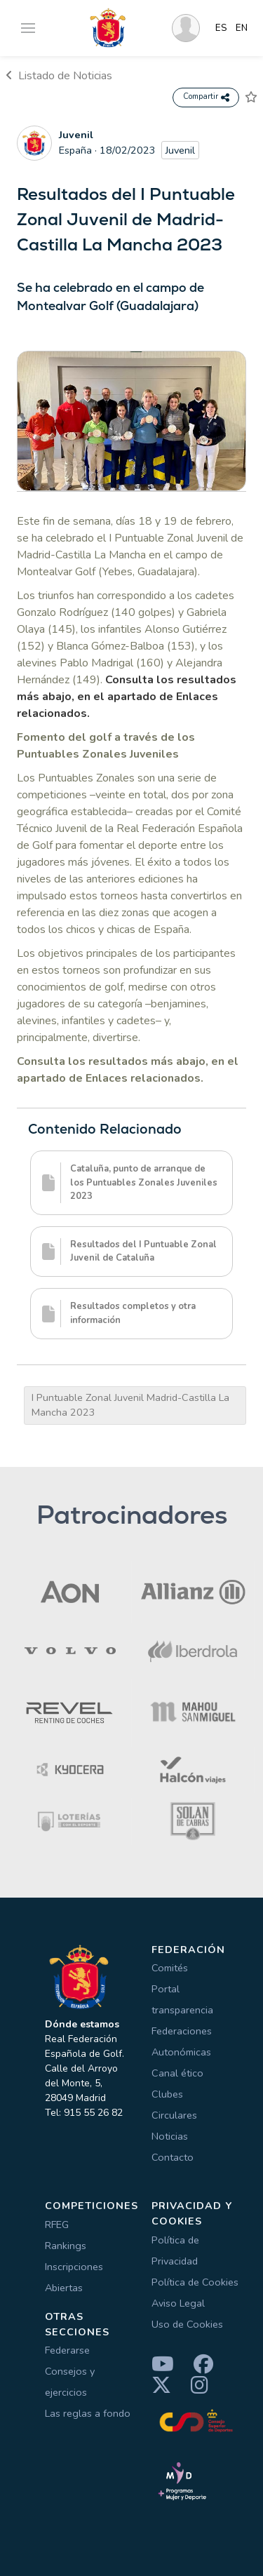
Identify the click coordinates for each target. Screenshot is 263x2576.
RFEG (57, 2225)
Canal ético (177, 2073)
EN (242, 28)
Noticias (169, 2136)
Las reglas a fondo (87, 2413)
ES (221, 28)
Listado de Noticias (59, 75)
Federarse (67, 2350)
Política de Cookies (194, 2282)
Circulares (174, 2115)
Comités (169, 1968)
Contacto (172, 2157)
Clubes (167, 2094)
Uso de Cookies (187, 2324)
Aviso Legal (178, 2303)
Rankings (65, 2246)
